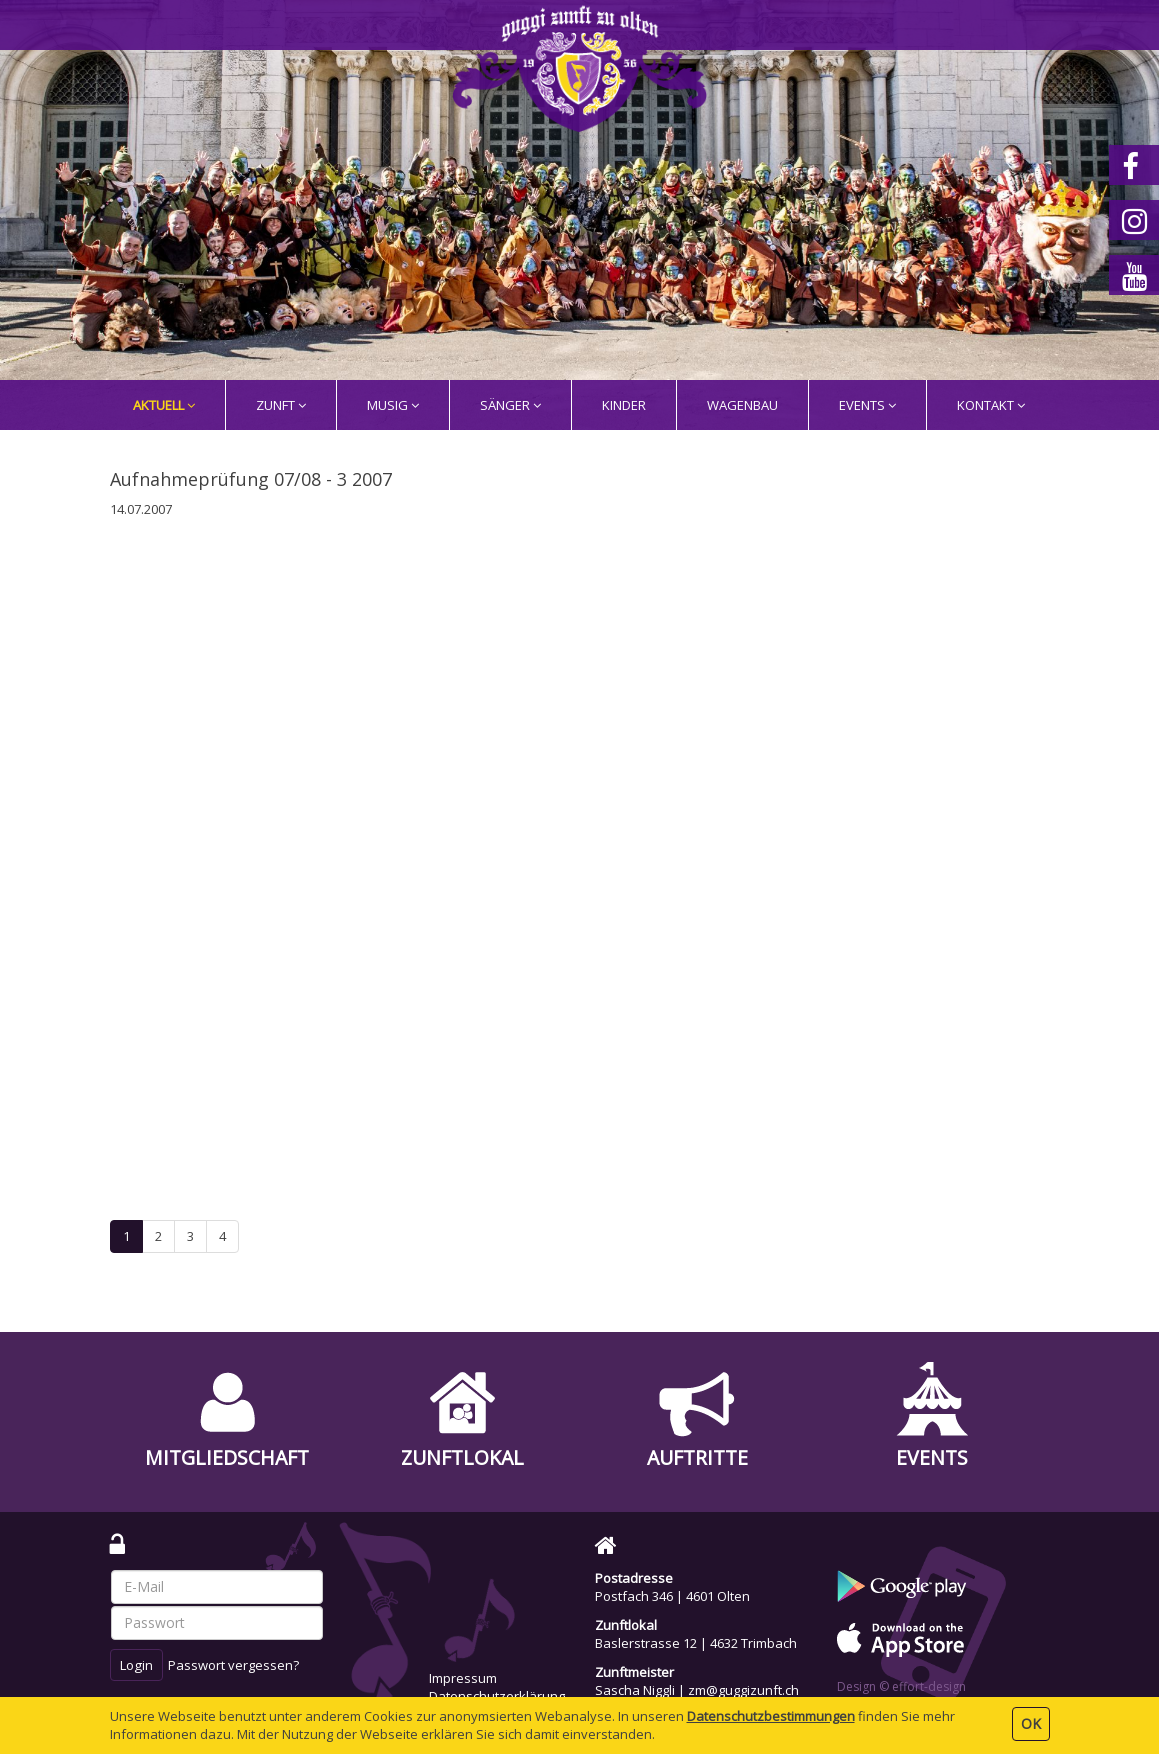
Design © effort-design (901, 1686)
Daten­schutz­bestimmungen (771, 1716)
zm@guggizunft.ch (743, 1690)
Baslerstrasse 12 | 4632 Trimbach (696, 1643)
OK (1031, 1723)
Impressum (463, 1678)
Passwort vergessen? (233, 1665)
